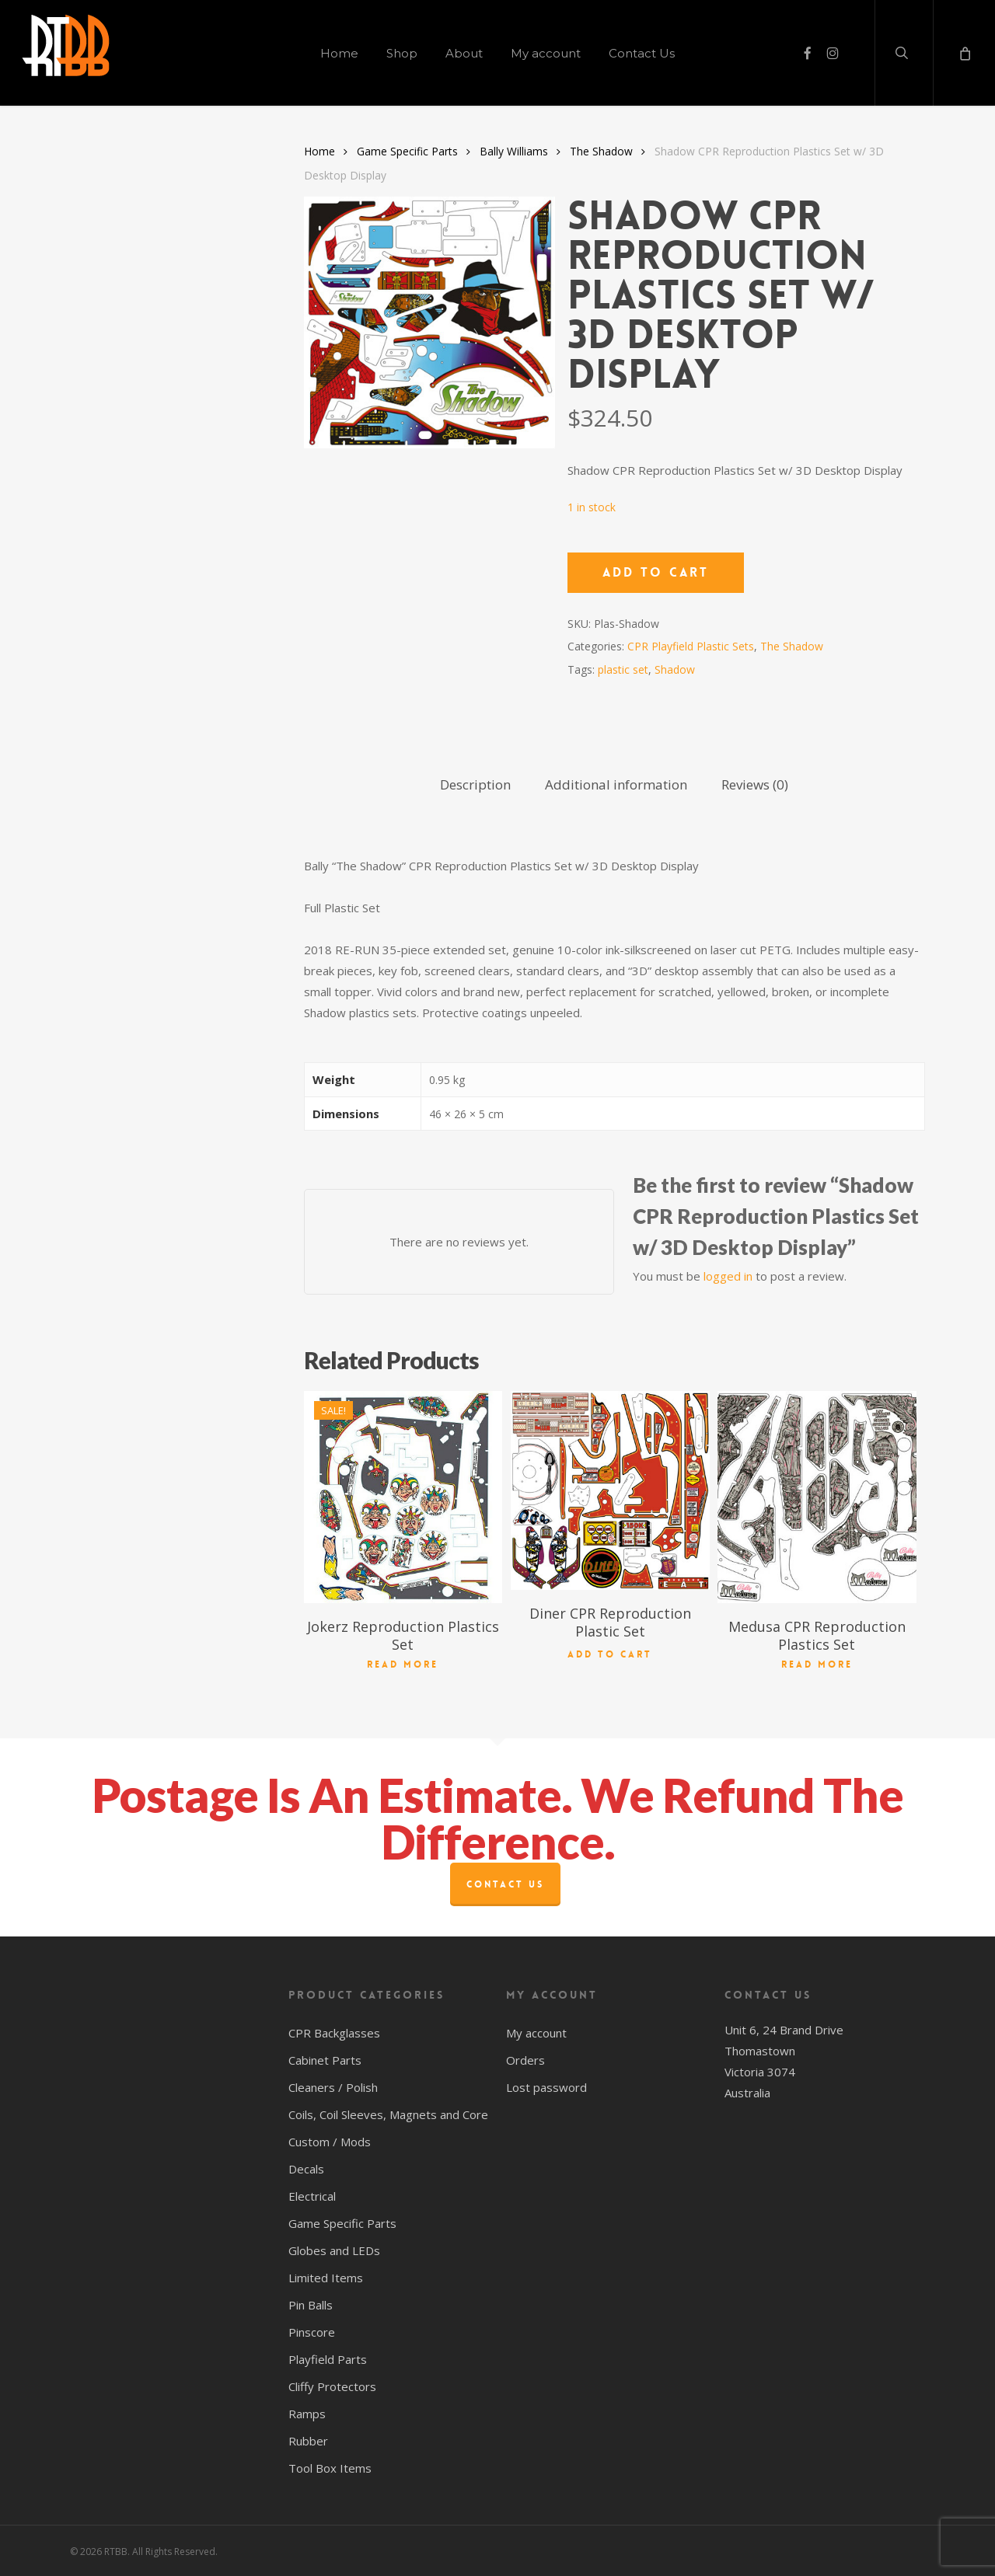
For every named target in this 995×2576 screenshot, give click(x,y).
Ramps (307, 2413)
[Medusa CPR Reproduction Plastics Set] (816, 1497)
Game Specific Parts (407, 151)
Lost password (546, 2087)
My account (536, 2033)
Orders (525, 2060)
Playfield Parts (327, 2359)
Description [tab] (475, 784)
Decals (306, 2169)
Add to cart (655, 572)
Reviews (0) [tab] (754, 784)
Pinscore (311, 2332)
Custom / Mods (329, 2141)
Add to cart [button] (609, 1652)
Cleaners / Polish (333, 2087)
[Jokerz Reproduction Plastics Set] (403, 1497)
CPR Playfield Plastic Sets (690, 646)
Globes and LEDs (334, 2250)
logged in (727, 1276)
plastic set (623, 669)
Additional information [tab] (616, 784)
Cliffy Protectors (332, 2386)
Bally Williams (514, 151)
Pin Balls (310, 2305)
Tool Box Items (330, 2468)
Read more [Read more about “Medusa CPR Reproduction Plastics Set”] (817, 1664)
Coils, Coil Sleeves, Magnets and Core (388, 2114)
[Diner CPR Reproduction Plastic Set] (610, 1490)
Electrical (312, 2196)
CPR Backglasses (334, 2033)
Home (319, 151)
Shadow (675, 669)
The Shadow (601, 151)
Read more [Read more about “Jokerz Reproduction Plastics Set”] (402, 1664)
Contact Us (505, 1884)
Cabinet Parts (324, 2060)
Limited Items (325, 2277)
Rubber (308, 2441)
